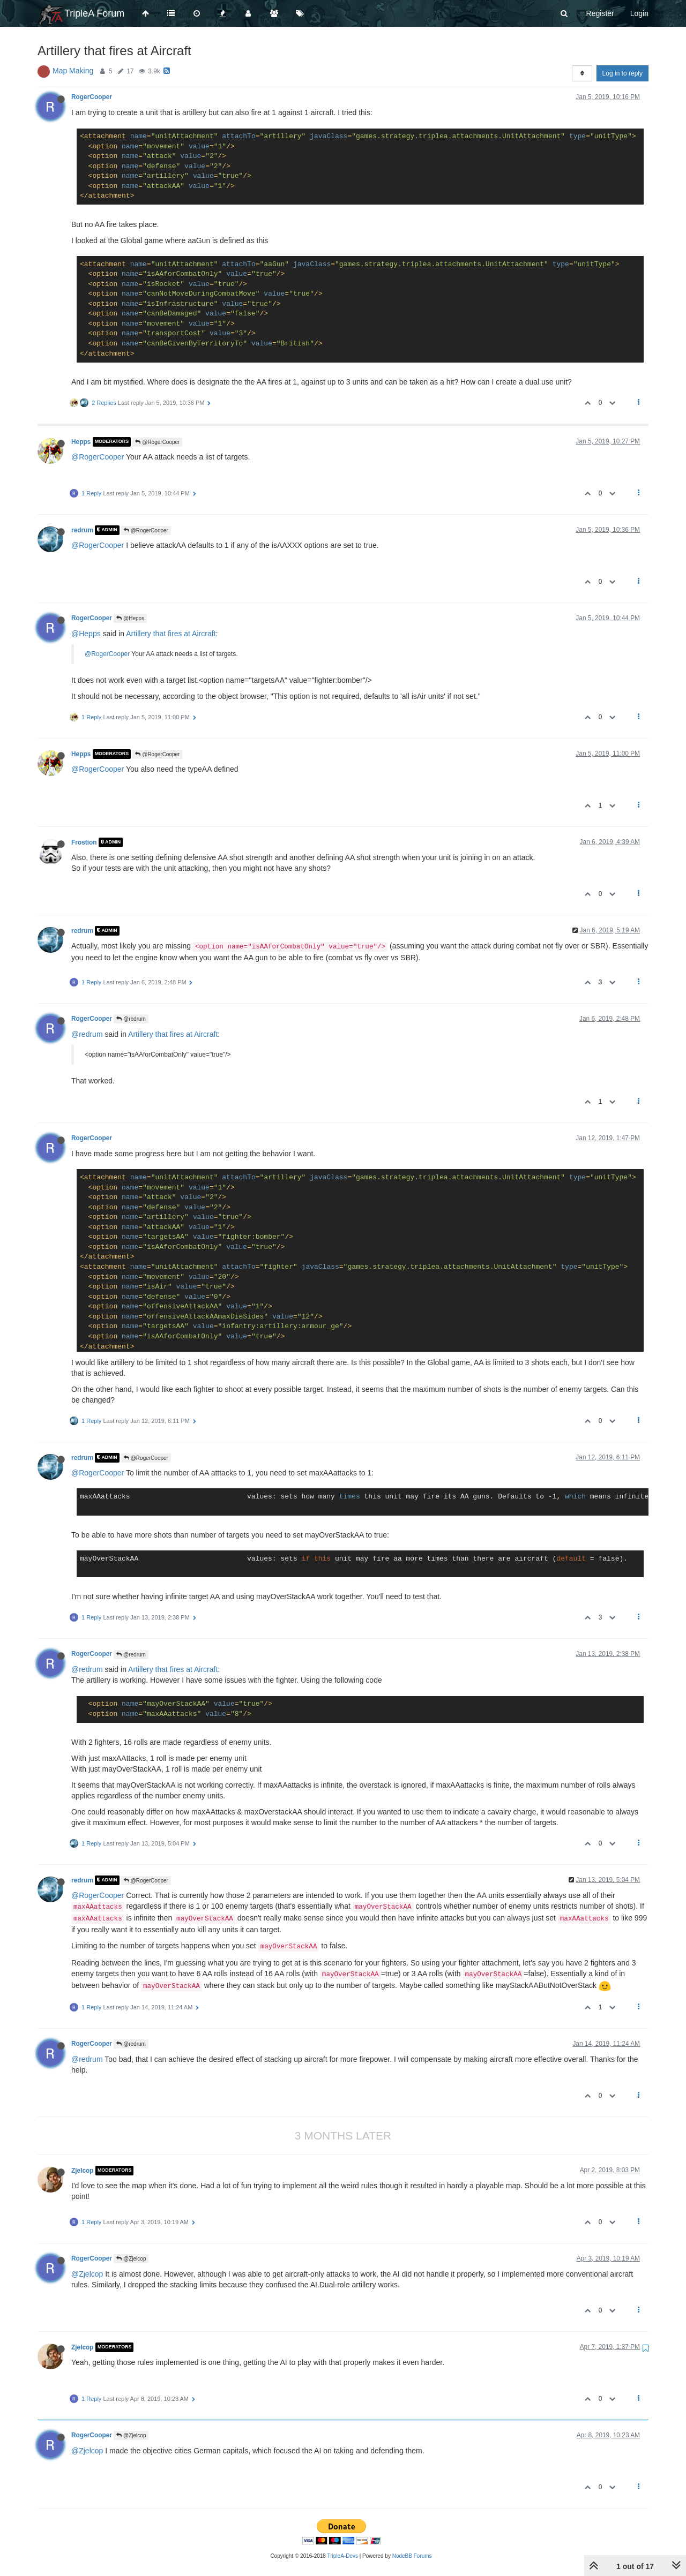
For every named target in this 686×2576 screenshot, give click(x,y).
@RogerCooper (157, 442)
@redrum (131, 1019)
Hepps (81, 442)
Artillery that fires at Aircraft (170, 633)
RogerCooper (91, 97)
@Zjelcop (131, 2259)
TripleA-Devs (342, 2556)
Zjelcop (82, 2170)
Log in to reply (622, 73)
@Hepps (130, 618)
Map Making (73, 70)
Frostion (84, 842)
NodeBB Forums (412, 2556)
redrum (82, 530)
